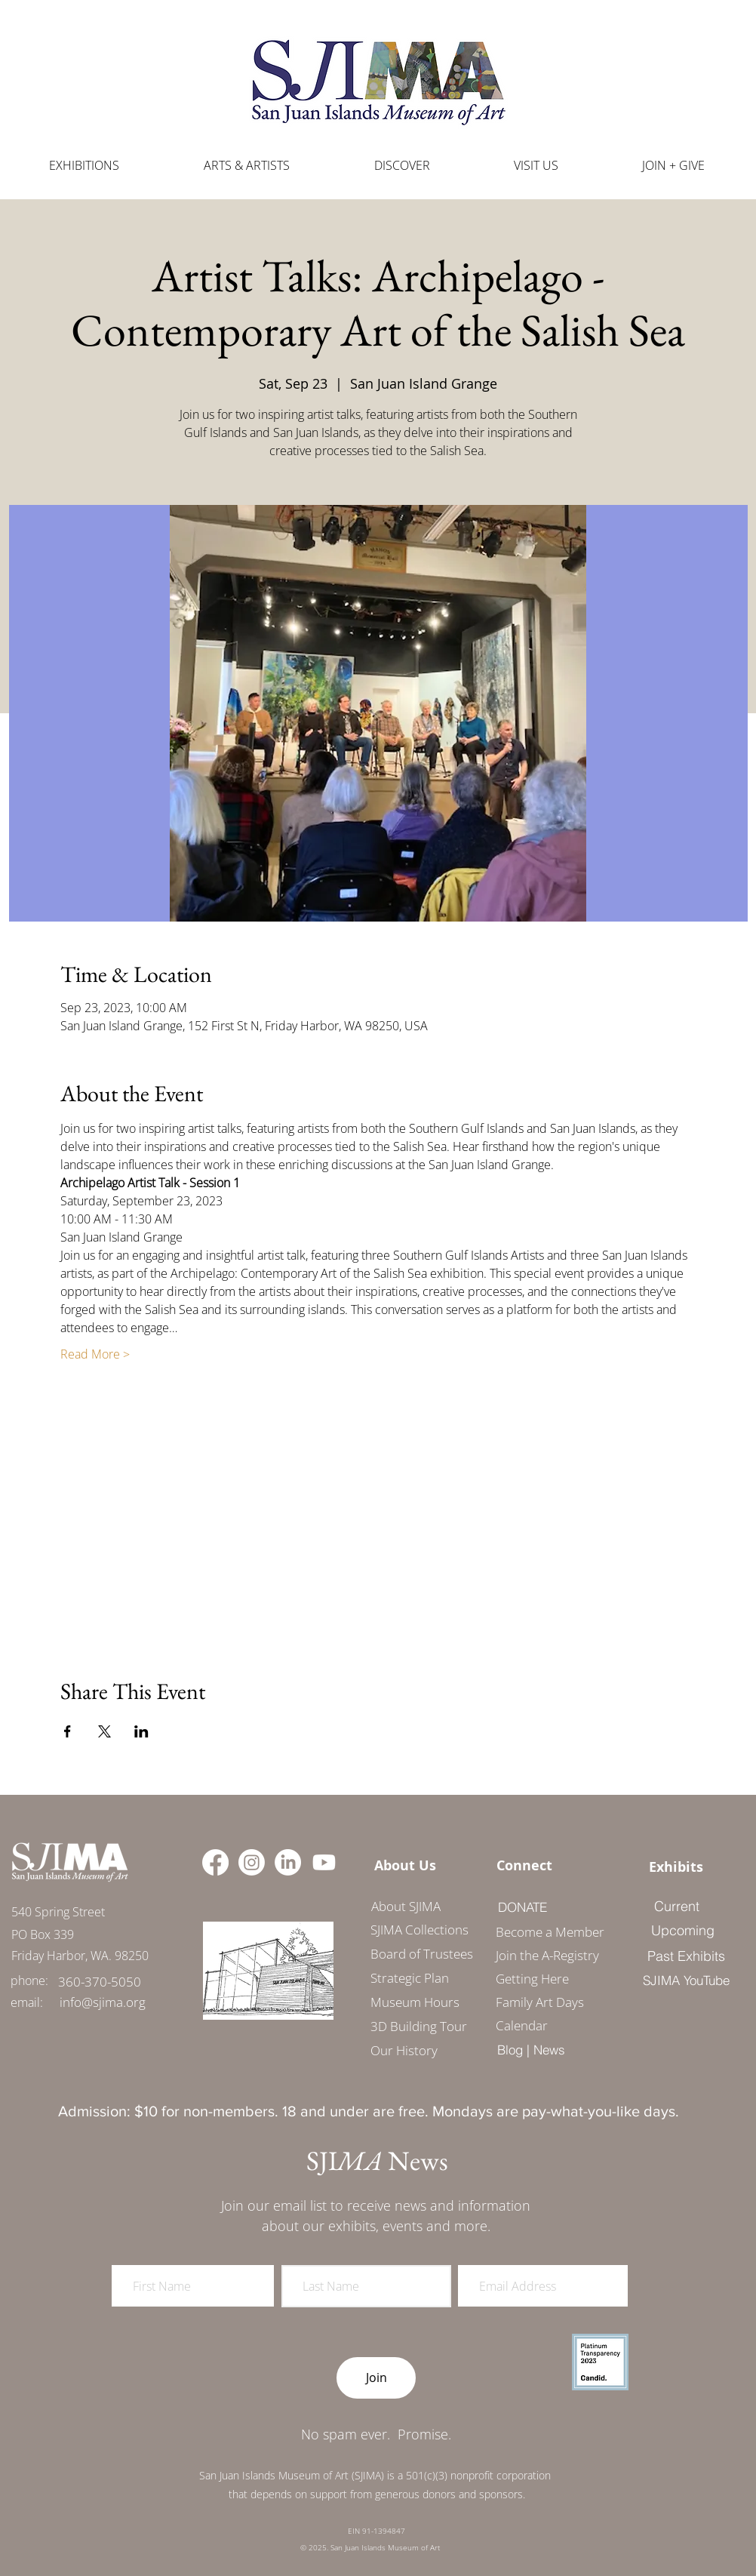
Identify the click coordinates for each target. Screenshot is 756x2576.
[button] (246, 166)
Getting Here (532, 1978)
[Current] (676, 1906)
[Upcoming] (682, 1931)
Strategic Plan (409, 1978)
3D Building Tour (418, 2026)
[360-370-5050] (99, 1981)
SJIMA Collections (419, 1929)
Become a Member (545, 1931)
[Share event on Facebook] (67, 1731)
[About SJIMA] (405, 1906)
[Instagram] (251, 1862)
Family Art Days (540, 2002)
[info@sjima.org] (102, 2002)
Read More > (95, 1354)
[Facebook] (215, 1862)
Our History (404, 2050)
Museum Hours (414, 2002)
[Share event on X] (104, 1731)
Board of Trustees (421, 1953)
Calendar (522, 2025)
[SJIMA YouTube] (685, 1980)
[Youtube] (324, 1862)
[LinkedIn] (288, 1862)
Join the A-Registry (545, 1955)
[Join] (376, 2378)
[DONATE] (522, 1907)
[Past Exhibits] (685, 1956)
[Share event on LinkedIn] (141, 1731)
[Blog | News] (531, 2050)
